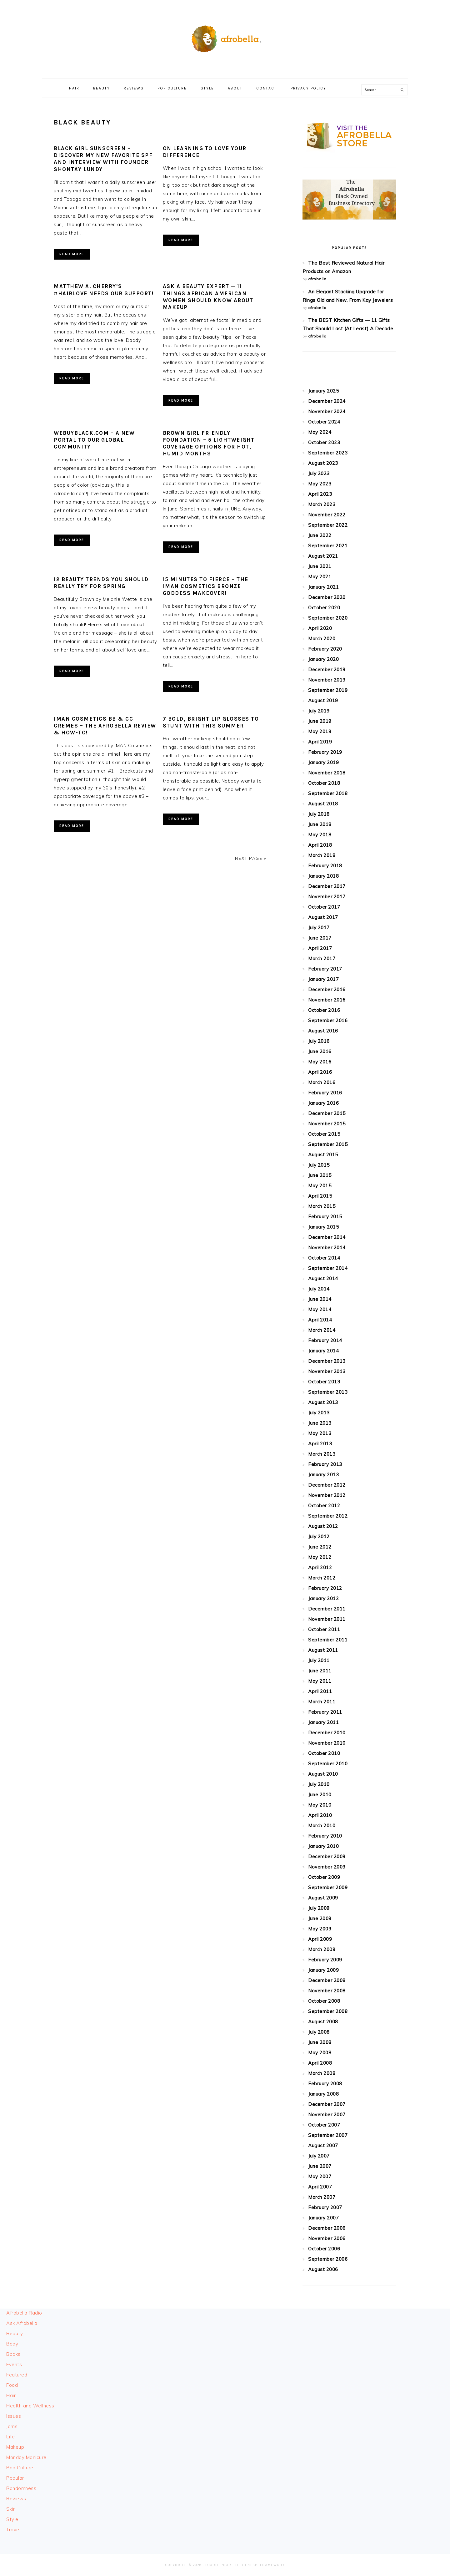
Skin (11, 2509)
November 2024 (327, 411)
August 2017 (323, 917)
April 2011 (320, 1691)
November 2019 (327, 680)
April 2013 (320, 1444)
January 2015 (323, 1227)
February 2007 (325, 2207)
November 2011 (327, 1619)
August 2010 (323, 1774)
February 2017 (325, 969)
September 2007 (328, 2135)
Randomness (21, 2488)
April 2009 (320, 1939)
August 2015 (323, 1155)
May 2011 (319, 1681)
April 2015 (320, 1196)
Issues (13, 2416)
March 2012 (321, 1578)
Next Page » (250, 858)
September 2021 (328, 546)
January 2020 (323, 659)
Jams (12, 2426)
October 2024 (324, 422)
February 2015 (325, 1217)
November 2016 (327, 1000)
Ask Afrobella (22, 2323)
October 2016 (324, 1010)
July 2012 (319, 1536)
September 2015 (328, 1144)
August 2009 (323, 1898)
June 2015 (320, 1175)
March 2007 (321, 2197)
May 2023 (319, 484)
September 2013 (328, 1392)
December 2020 (327, 597)
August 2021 (323, 556)
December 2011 (327, 1609)
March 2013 (321, 1454)
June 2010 (320, 1795)
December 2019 (327, 669)
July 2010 (319, 1784)
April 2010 (320, 1815)
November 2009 (327, 1867)
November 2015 (327, 1124)
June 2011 (320, 1671)
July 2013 (319, 1413)
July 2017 (319, 928)
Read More (71, 254)
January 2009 (323, 1970)
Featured (16, 2375)
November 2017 (327, 897)
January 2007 (323, 2218)
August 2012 (323, 1526)
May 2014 (319, 1309)
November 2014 (327, 1247)
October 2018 (324, 783)
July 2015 (319, 1165)
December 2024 (327, 401)
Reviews (16, 2499)
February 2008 (325, 2084)
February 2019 (325, 752)
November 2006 (327, 2238)
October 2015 (324, 1134)
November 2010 (327, 1743)
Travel (13, 2530)
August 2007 (323, 2145)
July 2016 (319, 1041)
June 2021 (320, 566)
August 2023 (323, 463)
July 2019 (319, 711)
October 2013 (324, 1382)
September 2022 (328, 525)
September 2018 (328, 793)
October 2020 (324, 608)
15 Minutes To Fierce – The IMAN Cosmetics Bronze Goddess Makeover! (205, 586)
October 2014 (324, 1258)
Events (14, 2364)
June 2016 (320, 1051)
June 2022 (320, 535)
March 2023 (321, 504)
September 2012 (328, 1516)
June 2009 (320, 1918)
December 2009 (327, 1856)
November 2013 (327, 1371)
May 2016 (319, 1062)
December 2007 (327, 2104)
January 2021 (323, 587)
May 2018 (319, 835)
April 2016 (320, 1072)
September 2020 (328, 618)
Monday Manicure (26, 2457)
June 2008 (320, 2042)
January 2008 (323, 2094)
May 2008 (319, 2053)
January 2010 (323, 1846)
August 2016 (323, 1031)
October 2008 (324, 2001)
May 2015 (319, 1186)
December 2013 (327, 1361)
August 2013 (323, 1402)
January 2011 (323, 1722)
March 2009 (321, 1949)
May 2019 (319, 731)
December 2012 (327, 1485)
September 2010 (328, 1764)
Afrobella (225, 37)
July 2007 (319, 2156)
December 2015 (327, 1113)
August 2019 (323, 700)
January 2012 (323, 1598)
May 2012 (319, 1557)
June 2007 (320, 2166)
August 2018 (323, 804)
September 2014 (328, 1268)
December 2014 (327, 1237)
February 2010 (325, 1836)
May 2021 (319, 577)
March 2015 (321, 1206)
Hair (11, 2395)
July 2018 (319, 814)
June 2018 (320, 824)
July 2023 (319, 473)
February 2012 (325, 1588)
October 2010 (324, 1753)
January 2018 (323, 876)
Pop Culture (19, 2468)
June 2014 (320, 1299)
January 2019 (323, 762)
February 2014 (325, 1340)
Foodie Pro (216, 2565)
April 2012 (320, 1567)
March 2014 (321, 1330)
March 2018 (321, 855)
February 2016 (325, 1093)
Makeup (15, 2447)
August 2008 (323, 2022)
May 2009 (319, 1929)
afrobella (317, 278)
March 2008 (321, 2073)
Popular (15, 2478)
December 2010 (327, 1733)
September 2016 (328, 1020)
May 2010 (319, 1805)
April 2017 (320, 948)
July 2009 (319, 1908)
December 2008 (327, 1980)
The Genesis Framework (259, 2565)
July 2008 (319, 2032)
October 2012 (324, 1506)
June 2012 (320, 1547)
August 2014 (323, 1278)
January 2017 (323, 979)
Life (10, 2437)
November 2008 (327, 1991)
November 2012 (327, 1495)
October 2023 (324, 442)
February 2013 (325, 1464)
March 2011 (321, 1702)
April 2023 (320, 494)
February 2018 (325, 866)
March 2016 (321, 1082)
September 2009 (328, 1887)
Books (13, 2354)
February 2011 (325, 1712)
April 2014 (320, 1320)
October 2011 (324, 1629)
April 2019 (320, 742)
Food (12, 2385)
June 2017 (320, 938)
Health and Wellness (30, 2406)
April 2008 (320, 2063)
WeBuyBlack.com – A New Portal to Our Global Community (94, 440)
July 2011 (319, 1660)
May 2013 (319, 1433)
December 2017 (327, 886)
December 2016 (327, 989)
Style (12, 2519)
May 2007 (319, 2176)
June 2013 (320, 1423)
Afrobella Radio (24, 2313)
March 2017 (321, 958)
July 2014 (319, 1289)
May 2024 (319, 432)
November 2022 (327, 515)
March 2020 (321, 638)
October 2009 (324, 1877)
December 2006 (327, 2228)
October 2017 (324, 907)
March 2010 (321, 1825)
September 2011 (328, 1640)
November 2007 (327, 2114)
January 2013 (323, 1475)
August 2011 (323, 1650)
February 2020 (325, 649)
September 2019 (328, 690)
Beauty (14, 2333)
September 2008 (328, 2011)
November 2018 (327, 773)
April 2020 (320, 628)
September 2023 (328, 453)
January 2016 (323, 1103)
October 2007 (324, 2125)
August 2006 (323, 2269)
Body (12, 2344)
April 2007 (320, 2187)
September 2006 (328, 2259)
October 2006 (324, 2249)
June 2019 (320, 721)
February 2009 (325, 1960)
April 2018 (320, 845)
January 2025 (323, 391)
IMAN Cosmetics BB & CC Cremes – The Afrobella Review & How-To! (105, 726)
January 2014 (323, 1351)
